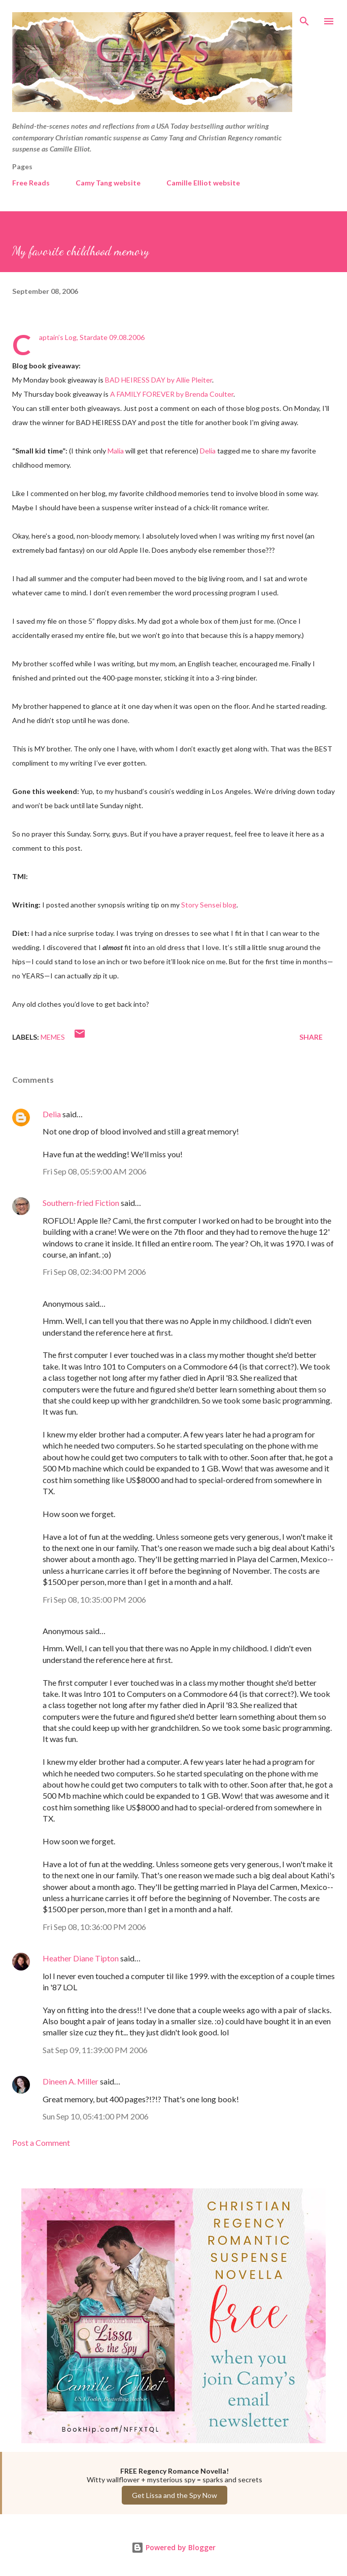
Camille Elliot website (203, 182)
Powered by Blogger (173, 2547)
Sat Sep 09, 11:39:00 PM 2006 (95, 2050)
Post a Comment (41, 2142)
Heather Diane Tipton (81, 1958)
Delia (208, 450)
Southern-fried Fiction (81, 1202)
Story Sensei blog (208, 904)
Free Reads (31, 182)
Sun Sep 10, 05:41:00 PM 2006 (96, 2116)
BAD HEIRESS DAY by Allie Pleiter (158, 379)
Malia (116, 450)
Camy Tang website (108, 182)
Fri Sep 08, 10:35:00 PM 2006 (94, 1599)
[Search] (304, 18)
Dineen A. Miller (70, 2081)
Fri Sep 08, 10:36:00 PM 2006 (94, 1926)
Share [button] (311, 1037)
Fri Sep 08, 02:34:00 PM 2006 (94, 1271)
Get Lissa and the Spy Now (174, 2495)
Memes (53, 1037)
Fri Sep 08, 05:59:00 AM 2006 (95, 1171)
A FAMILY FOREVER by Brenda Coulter (171, 394)
